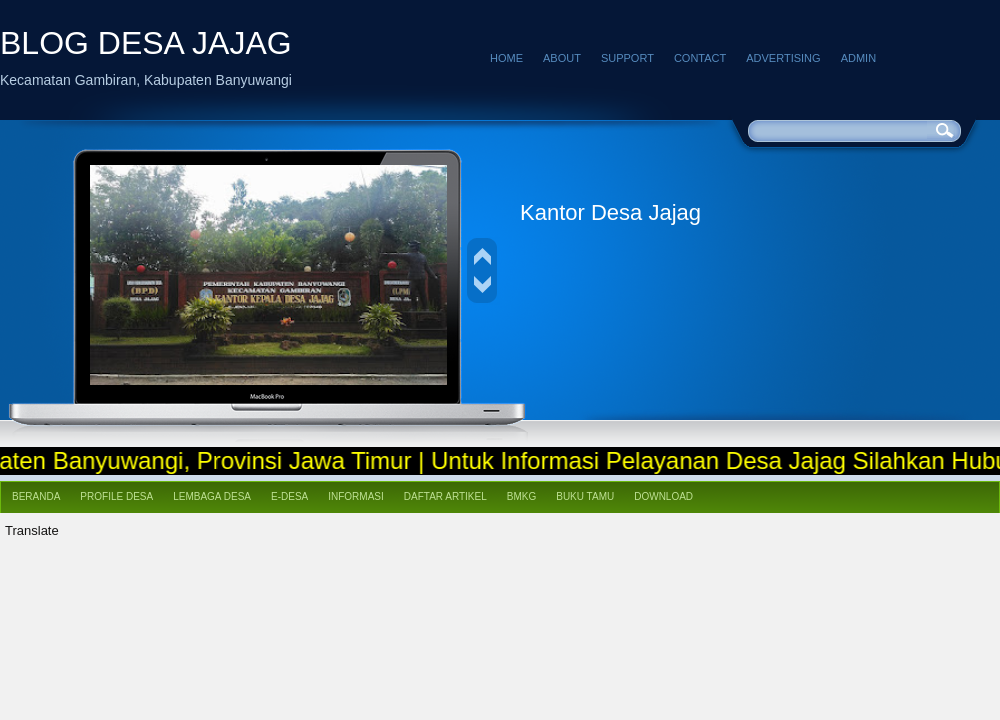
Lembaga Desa (212, 496)
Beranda (36, 496)
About (562, 58)
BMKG (521, 496)
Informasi (356, 496)
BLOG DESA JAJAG (146, 43)
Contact (700, 58)
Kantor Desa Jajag (610, 212)
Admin (858, 58)
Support (627, 58)
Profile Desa (116, 496)
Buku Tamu (585, 496)
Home (506, 58)
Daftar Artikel (445, 496)
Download (663, 496)
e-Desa (289, 496)
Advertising (783, 58)
